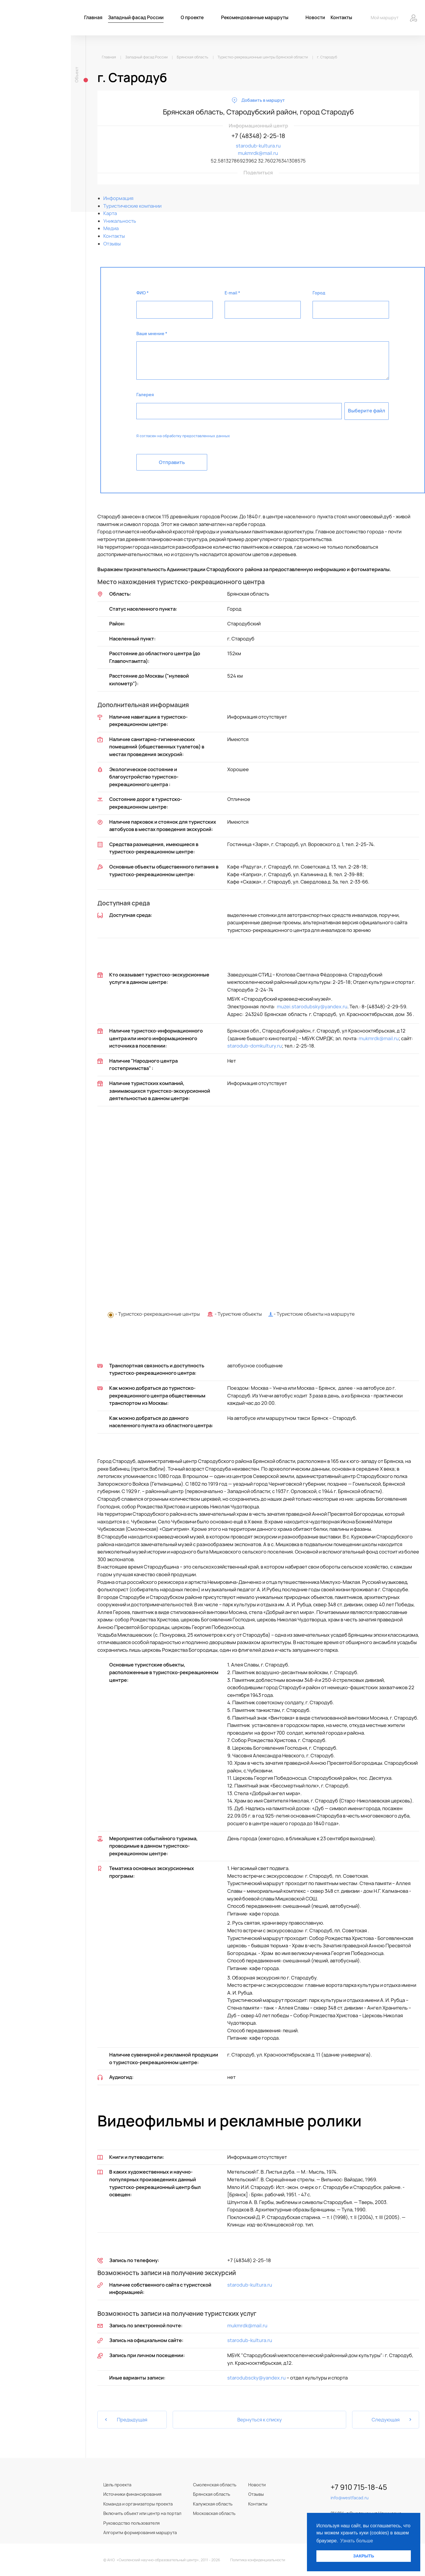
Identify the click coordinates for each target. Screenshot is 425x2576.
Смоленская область (214, 2484)
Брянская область (211, 2494)
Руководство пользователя (131, 2523)
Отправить (172, 462)
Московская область (214, 2513)
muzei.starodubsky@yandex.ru (312, 1006)
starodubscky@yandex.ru (256, 2378)
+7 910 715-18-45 (359, 2487)
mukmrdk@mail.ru (258, 153)
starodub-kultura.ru (258, 145)
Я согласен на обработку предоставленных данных (183, 436)
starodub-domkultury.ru (254, 1046)
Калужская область (213, 2504)
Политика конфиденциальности (257, 2559)
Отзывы (256, 2494)
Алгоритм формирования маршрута (140, 2532)
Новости (257, 2484)
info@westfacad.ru (350, 2497)
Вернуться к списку (259, 2419)
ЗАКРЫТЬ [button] (363, 2556)
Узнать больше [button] (356, 2540)
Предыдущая (126, 2419)
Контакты (257, 2504)
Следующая (391, 2419)
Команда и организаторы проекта (138, 2504)
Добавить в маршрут (263, 100)
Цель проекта (117, 2484)
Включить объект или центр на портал (142, 2513)
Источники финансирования (132, 2494)
